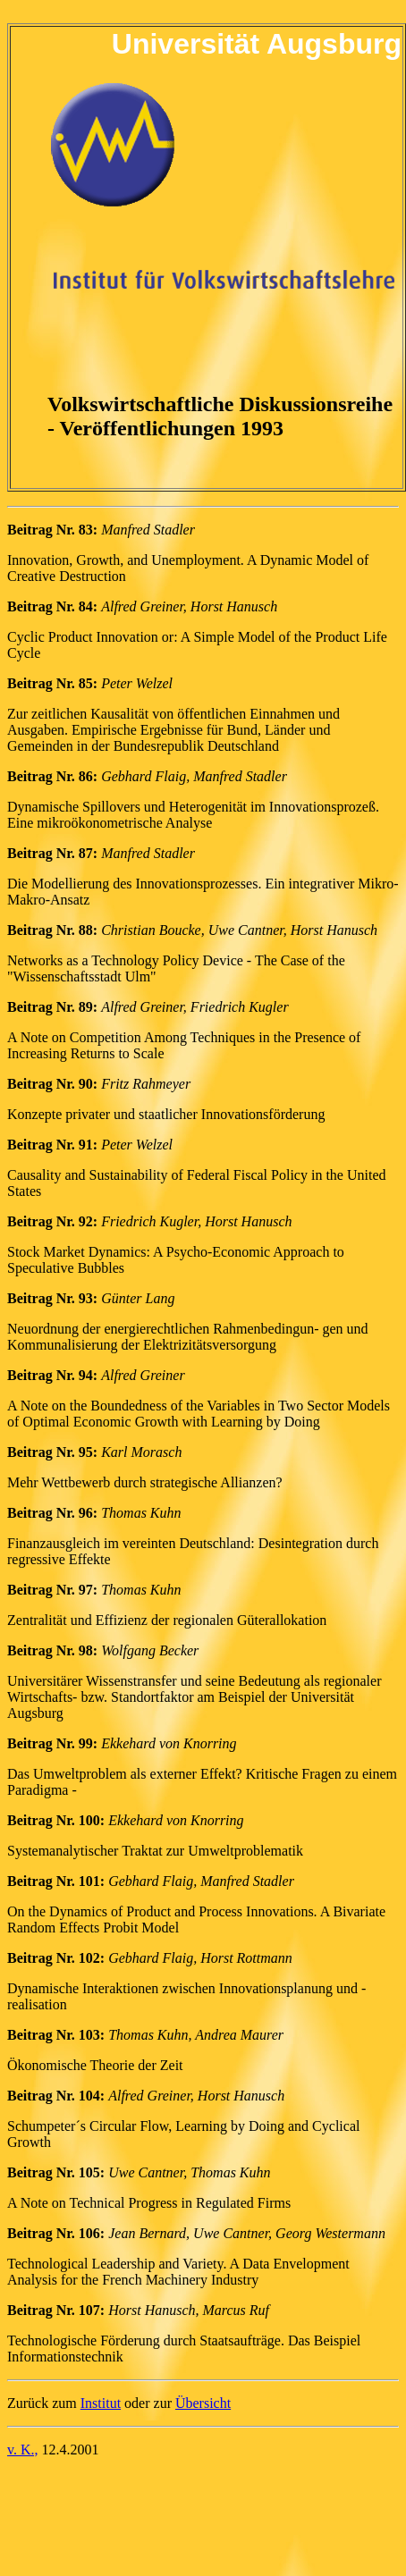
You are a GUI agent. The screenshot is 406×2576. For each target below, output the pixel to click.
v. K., (22, 2449)
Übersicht (203, 2403)
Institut (100, 2403)
